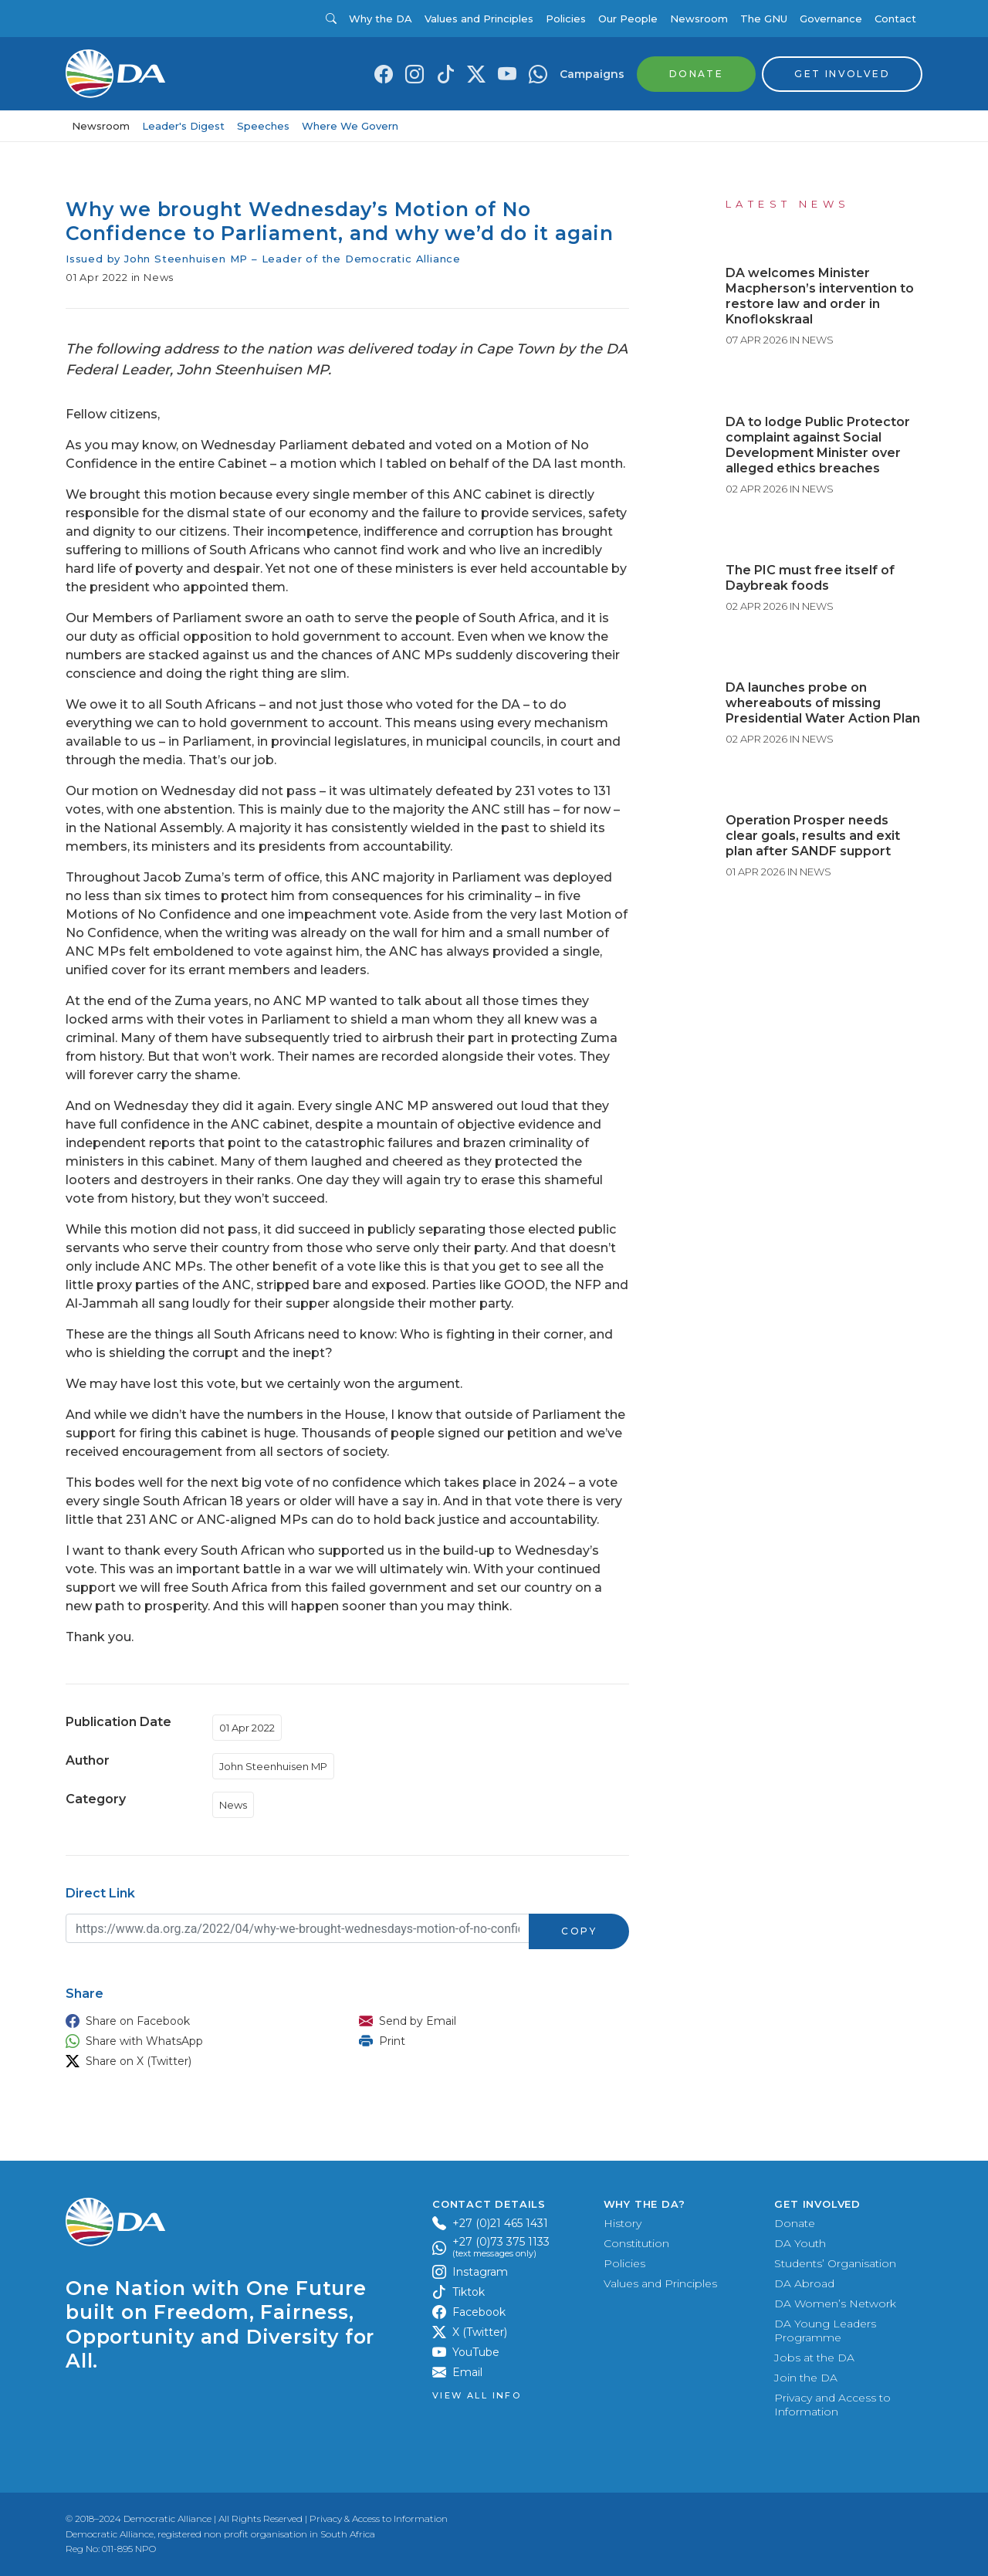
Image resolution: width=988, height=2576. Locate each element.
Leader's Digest (183, 126)
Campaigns (592, 74)
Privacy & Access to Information (379, 2518)
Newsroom (699, 18)
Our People (628, 18)
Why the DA (380, 18)
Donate (794, 2223)
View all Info (476, 2396)
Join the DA (805, 2378)
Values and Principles (479, 18)
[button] (197, 2021)
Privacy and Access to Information (832, 2405)
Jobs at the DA (814, 2357)
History (622, 2223)
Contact (895, 18)
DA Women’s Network (835, 2303)
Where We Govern (350, 126)
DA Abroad (804, 2283)
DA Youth (800, 2243)
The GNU (763, 18)
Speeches (263, 126)
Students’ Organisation (835, 2263)
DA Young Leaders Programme (825, 2330)
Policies (566, 18)
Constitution (636, 2243)
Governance (831, 18)
